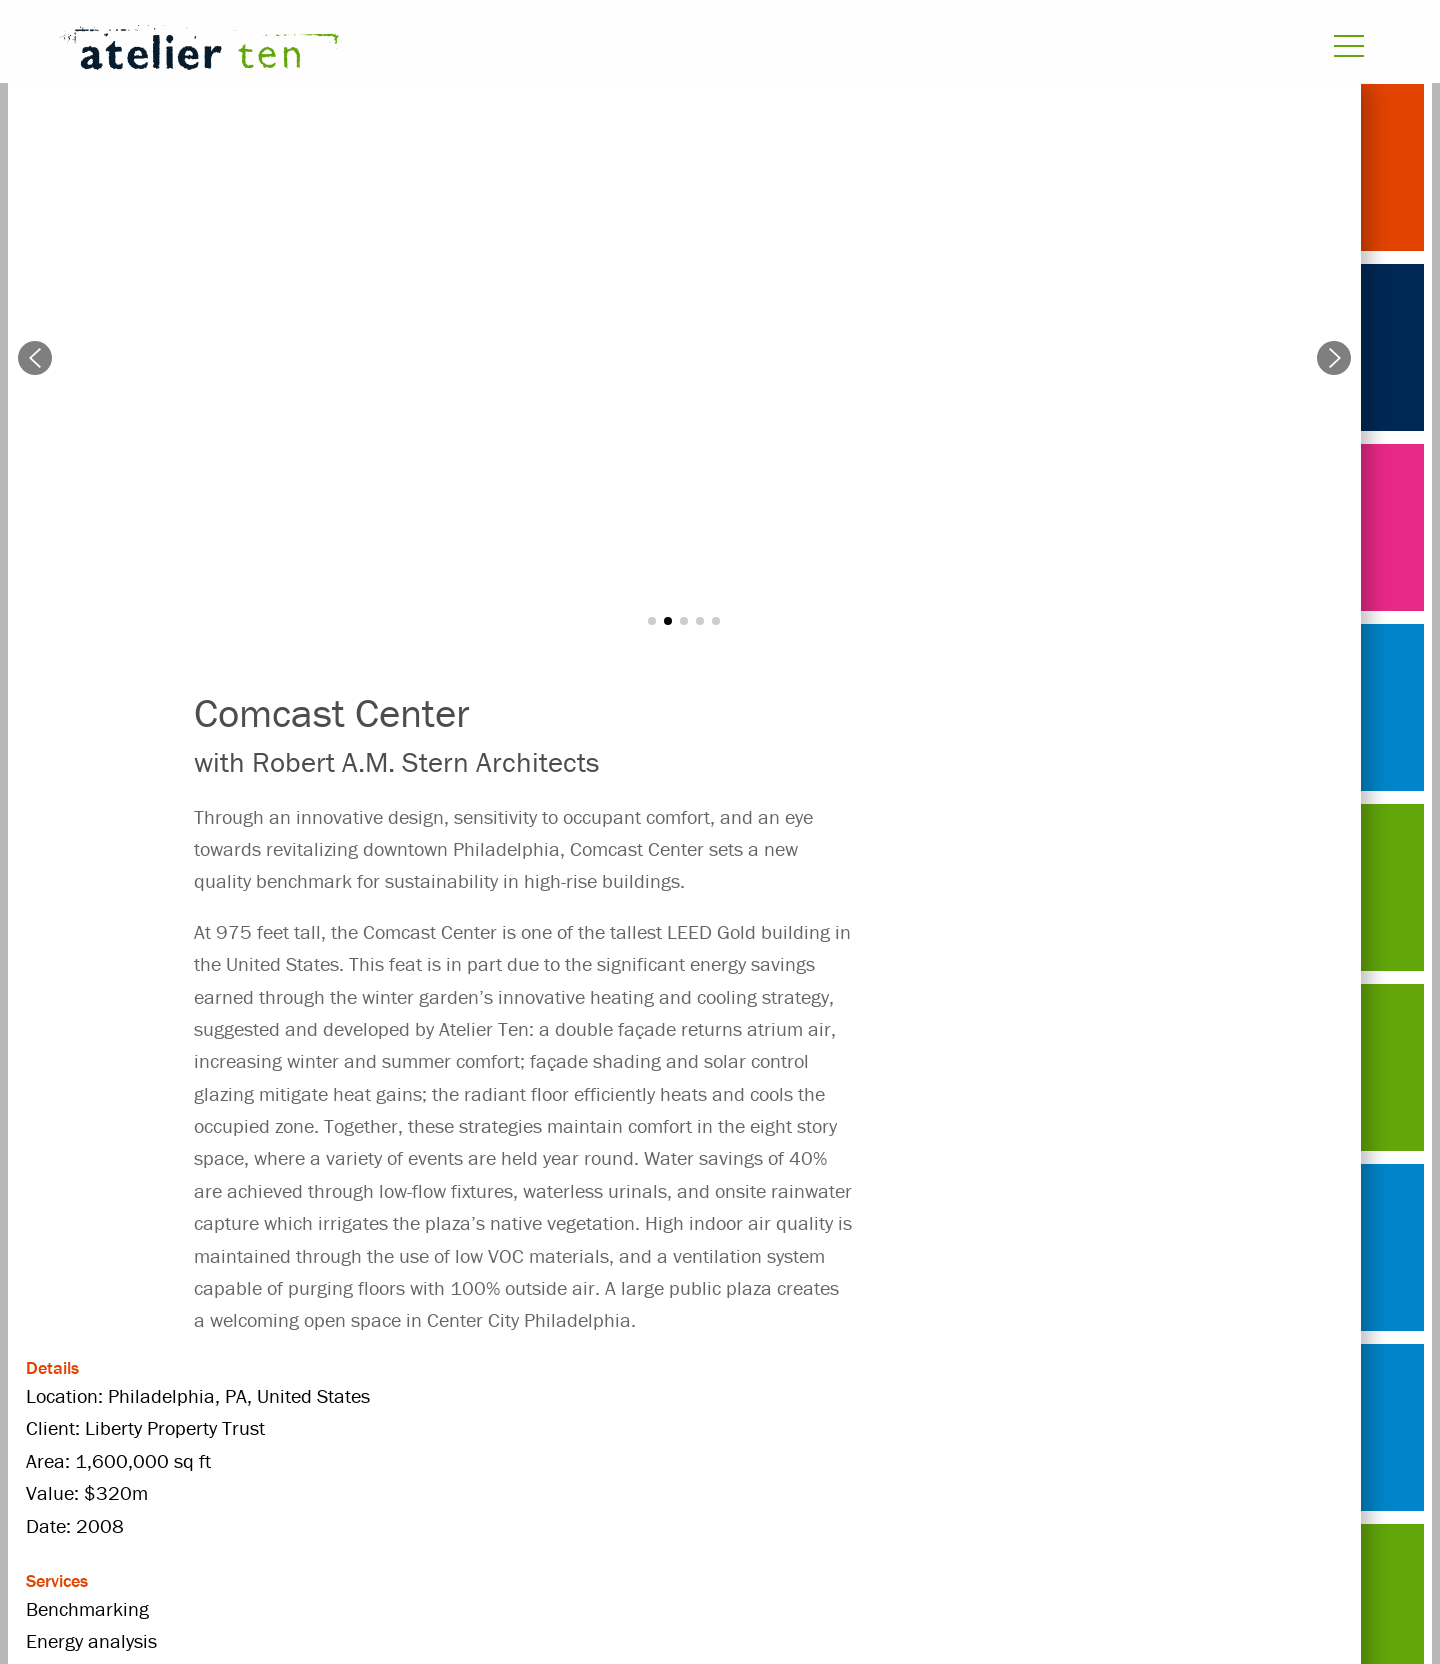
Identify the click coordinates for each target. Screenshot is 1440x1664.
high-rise (1176, 1427)
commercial (673, 1427)
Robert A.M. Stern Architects (311, 1498)
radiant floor (718, 1463)
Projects (226, 1427)
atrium (405, 1427)
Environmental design (1014, 1427)
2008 (319, 1427)
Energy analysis (822, 1427)
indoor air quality (265, 1463)
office (609, 1463)
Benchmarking (528, 1427)
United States (520, 1498)
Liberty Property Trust (462, 1463)
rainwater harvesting (892, 1463)
